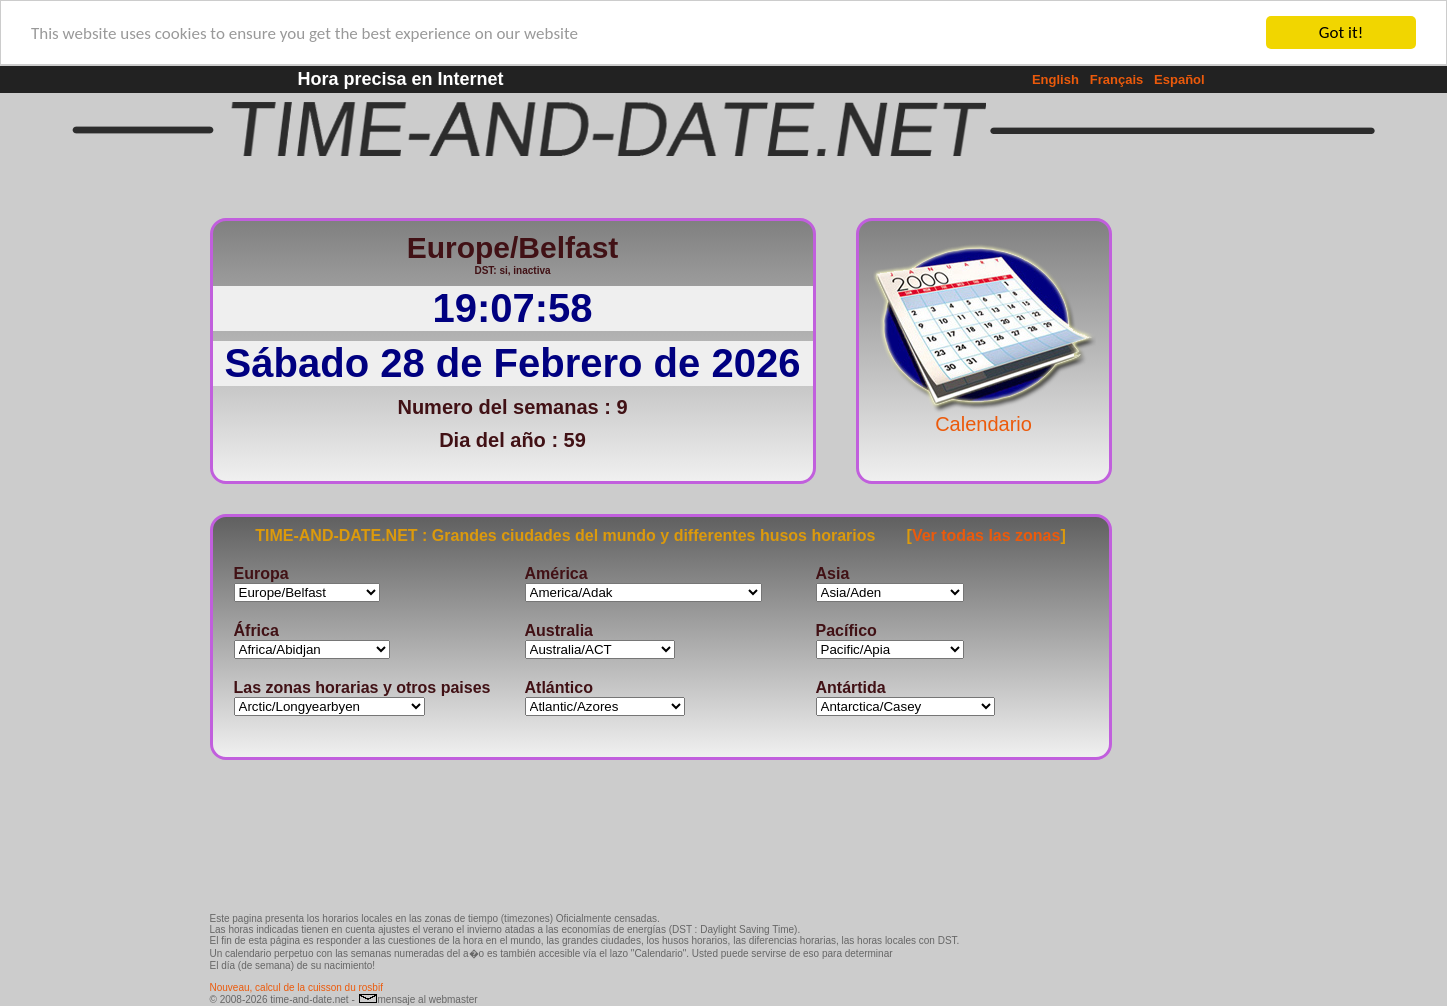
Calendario (984, 414)
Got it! (1341, 32)
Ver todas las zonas (986, 534)
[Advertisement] (1178, 505)
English (1055, 79)
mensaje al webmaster (418, 999)
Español (1179, 79)
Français (1116, 79)
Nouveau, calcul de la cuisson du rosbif (296, 987)
